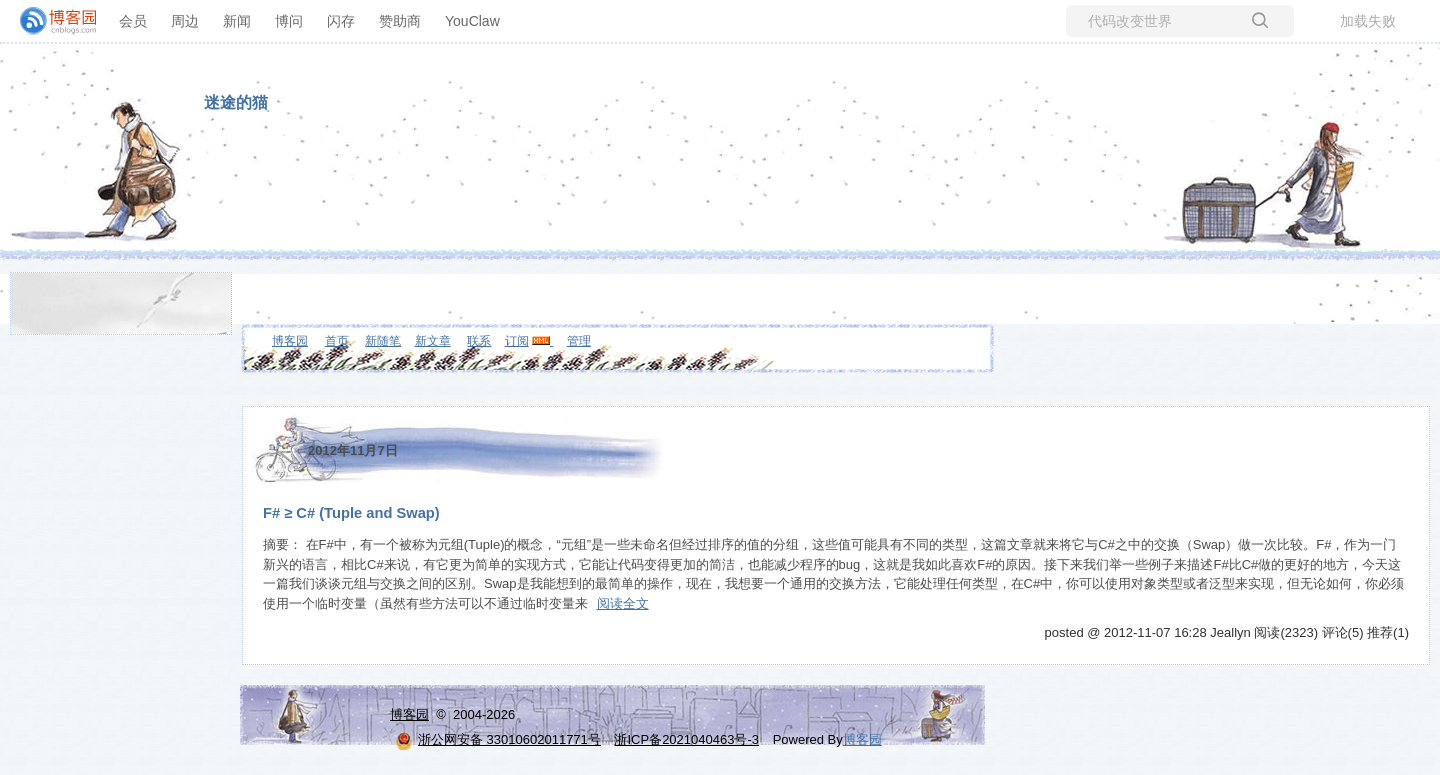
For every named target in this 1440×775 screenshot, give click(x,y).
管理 (579, 341)
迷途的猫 (236, 102)
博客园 (290, 341)
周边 (185, 21)
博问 (289, 21)
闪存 (341, 21)
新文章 (433, 341)
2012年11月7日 (353, 450)
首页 (337, 341)
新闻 (237, 21)
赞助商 (400, 21)
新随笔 (383, 341)
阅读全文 (623, 603)
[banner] (50, 21)
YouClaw (472, 21)
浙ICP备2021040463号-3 (686, 739)
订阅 (517, 341)
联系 (479, 341)
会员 (133, 21)
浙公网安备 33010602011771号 (498, 739)
